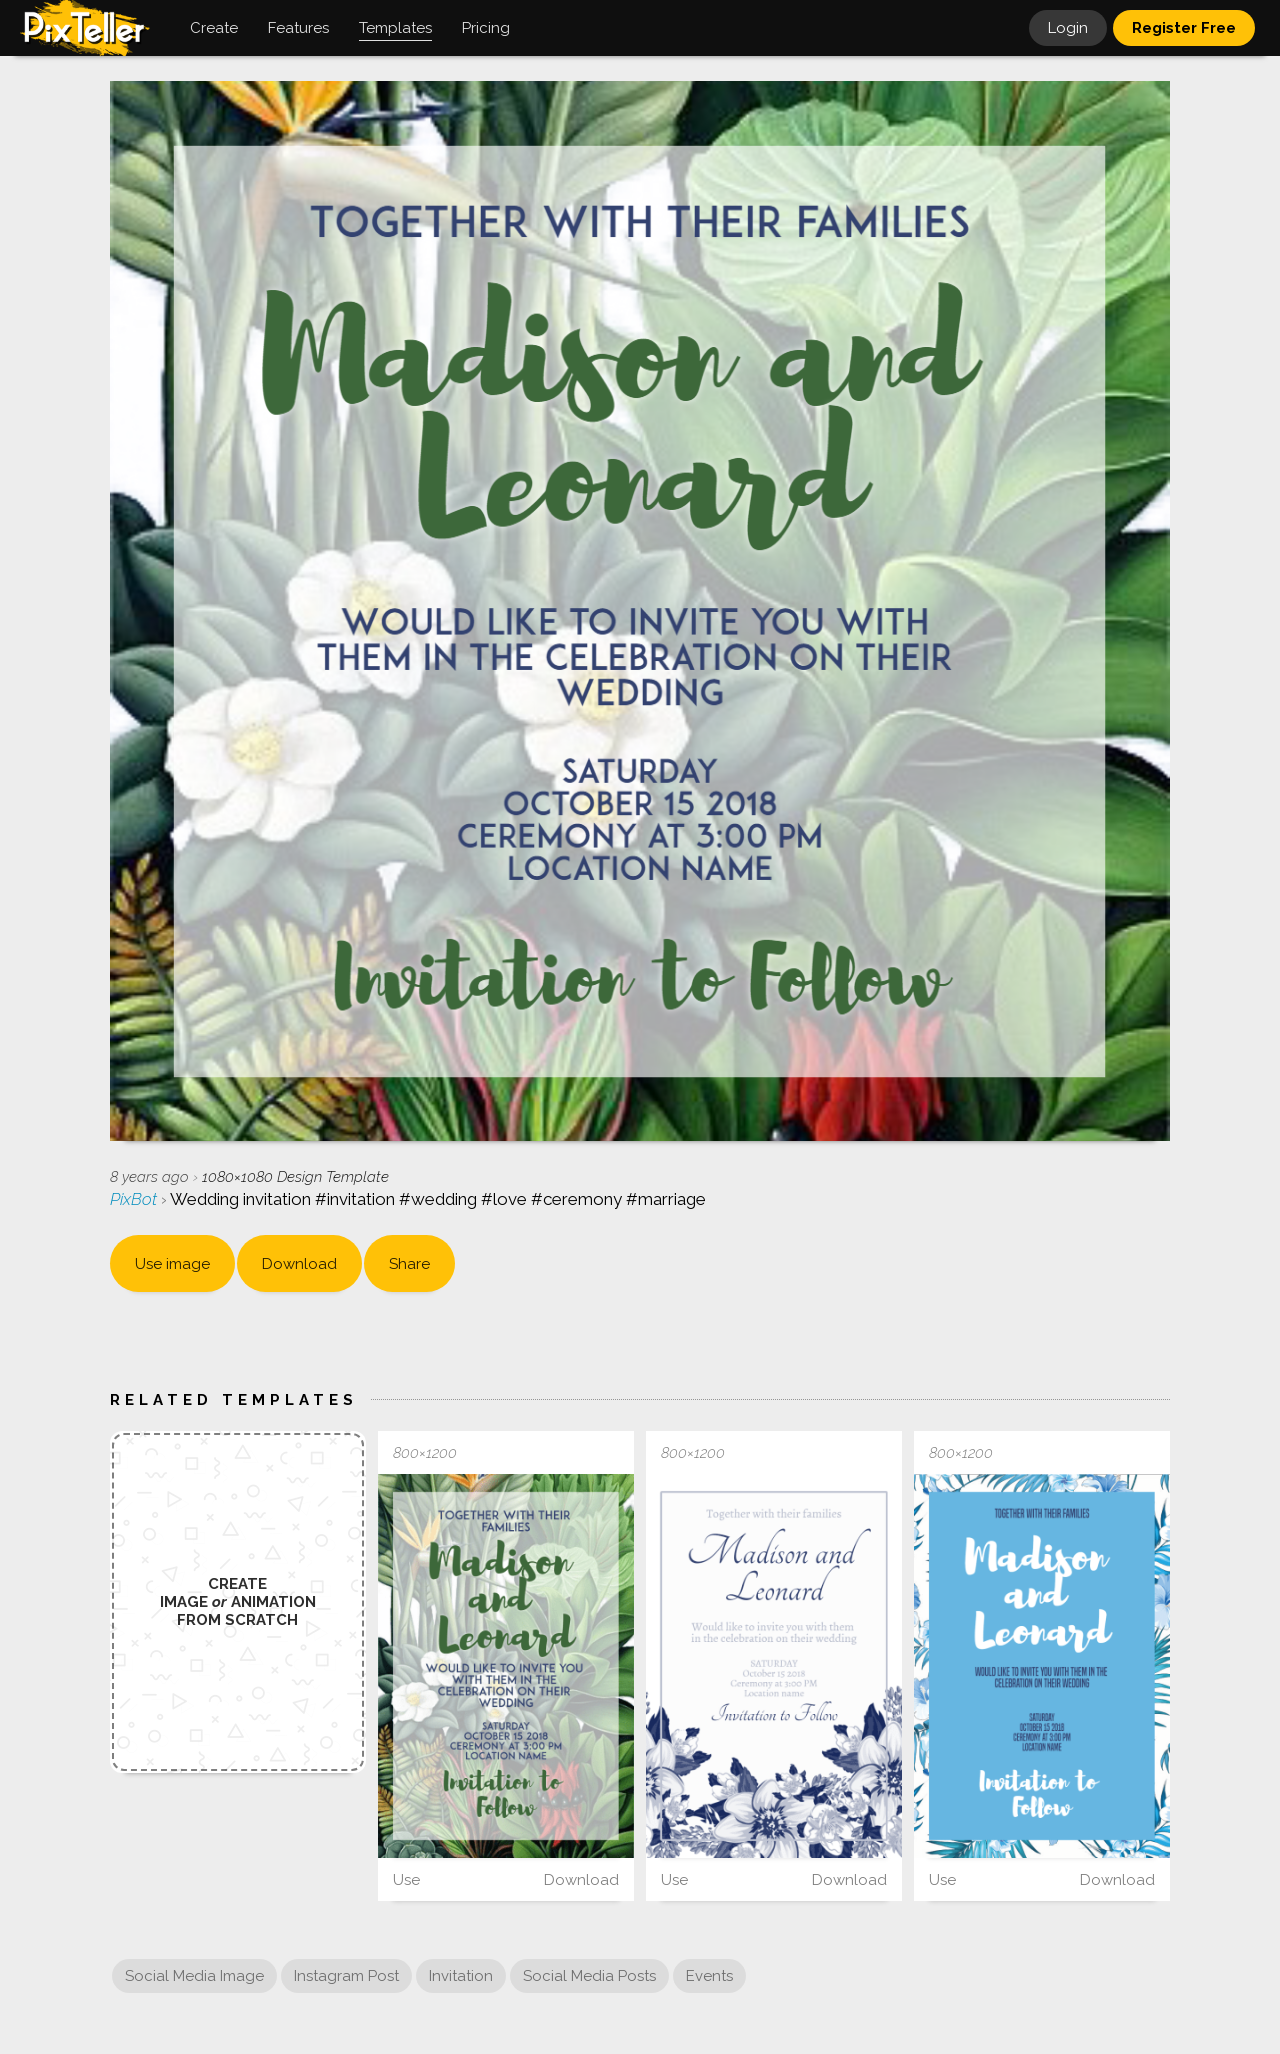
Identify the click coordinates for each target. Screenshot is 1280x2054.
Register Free (1184, 28)
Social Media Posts (589, 1976)
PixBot (135, 1199)
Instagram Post (346, 1976)
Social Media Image (194, 1976)
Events (709, 1976)
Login (1068, 28)
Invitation (461, 1976)
